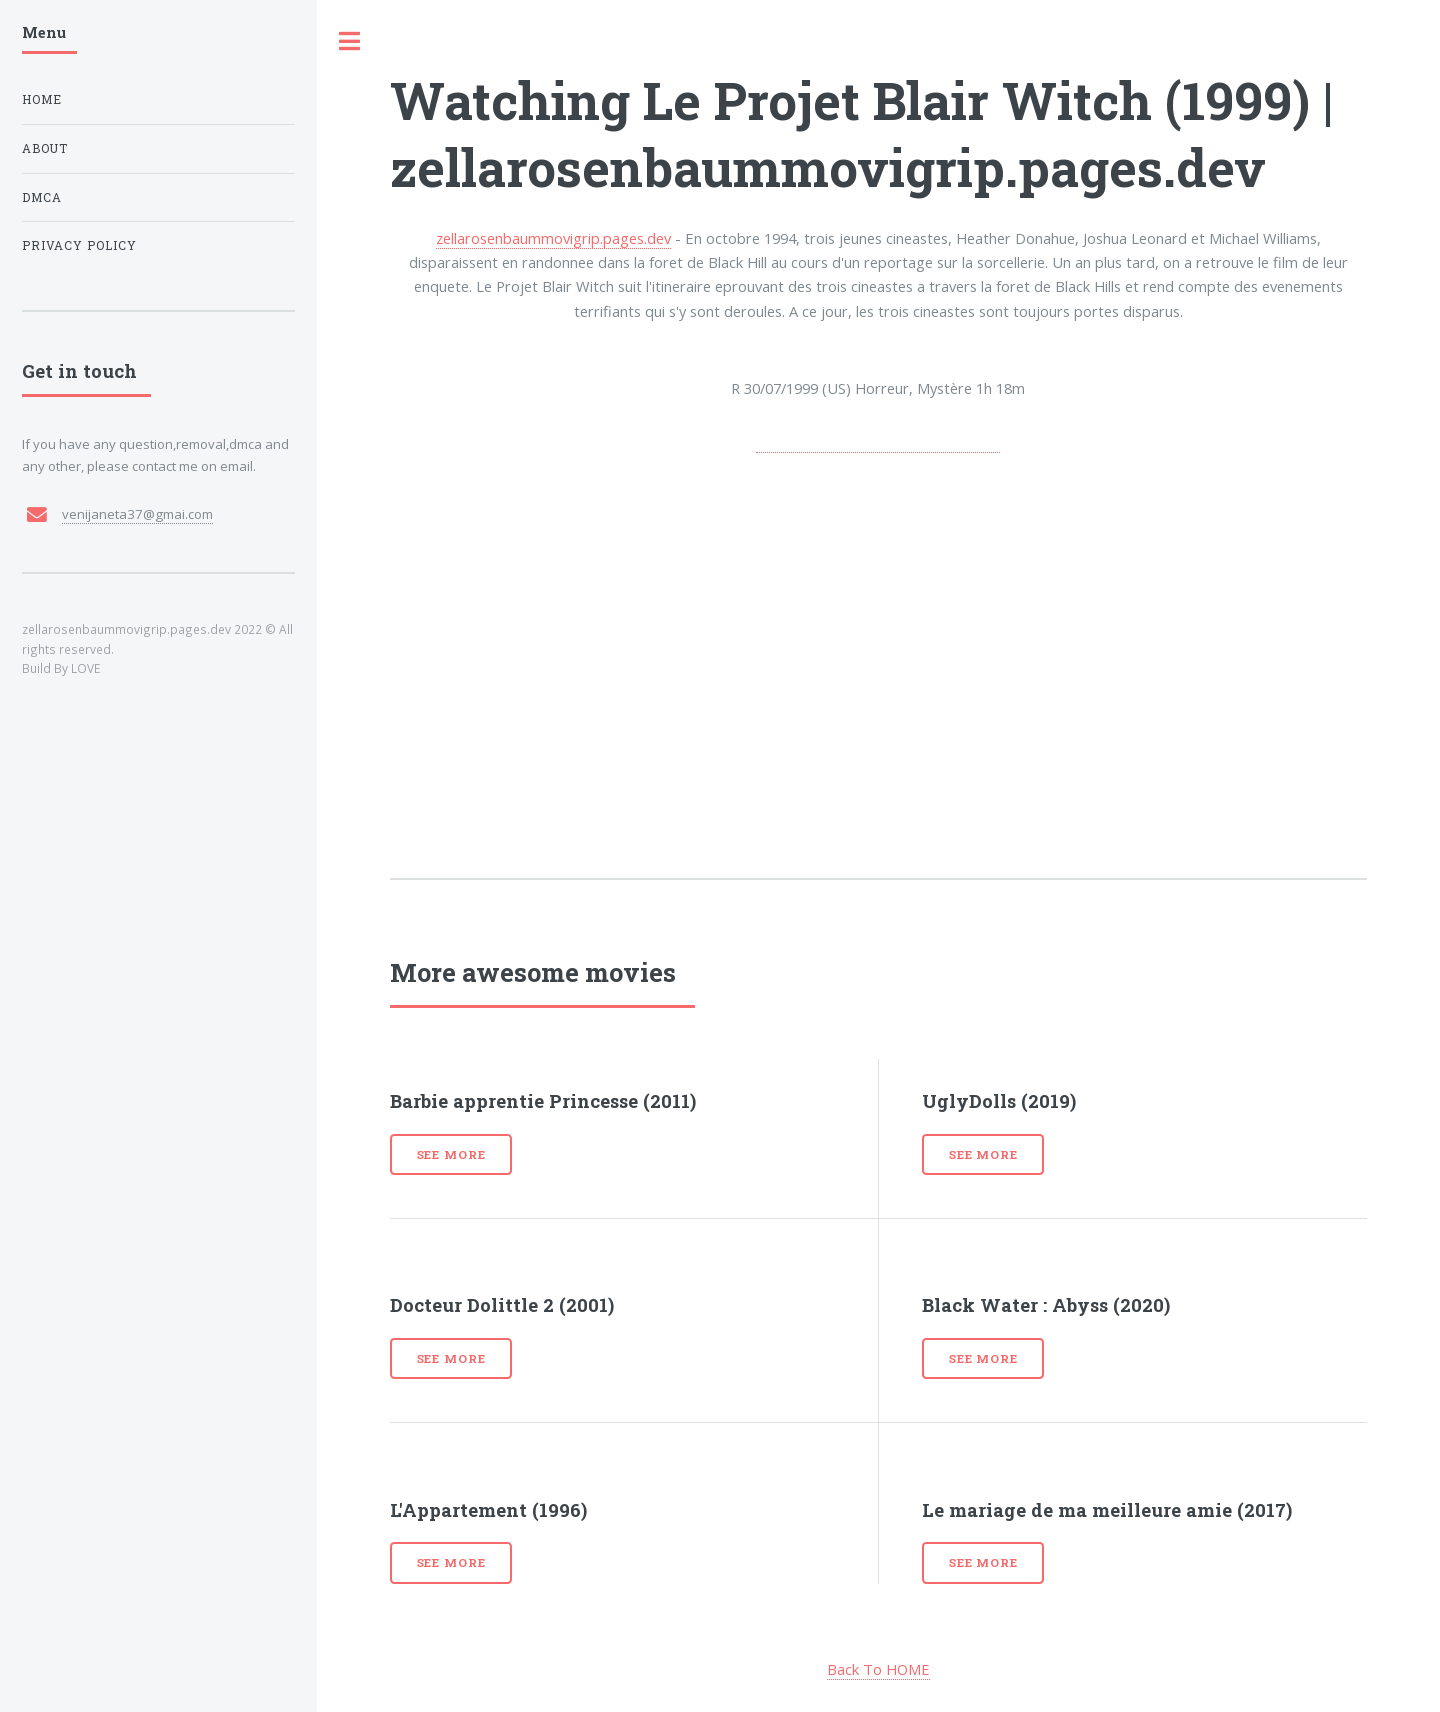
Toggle (350, 41)
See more (451, 1154)
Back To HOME (878, 1669)
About (45, 148)
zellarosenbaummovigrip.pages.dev (553, 238)
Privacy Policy (79, 245)
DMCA (42, 197)
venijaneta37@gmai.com (137, 514)
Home (42, 99)
